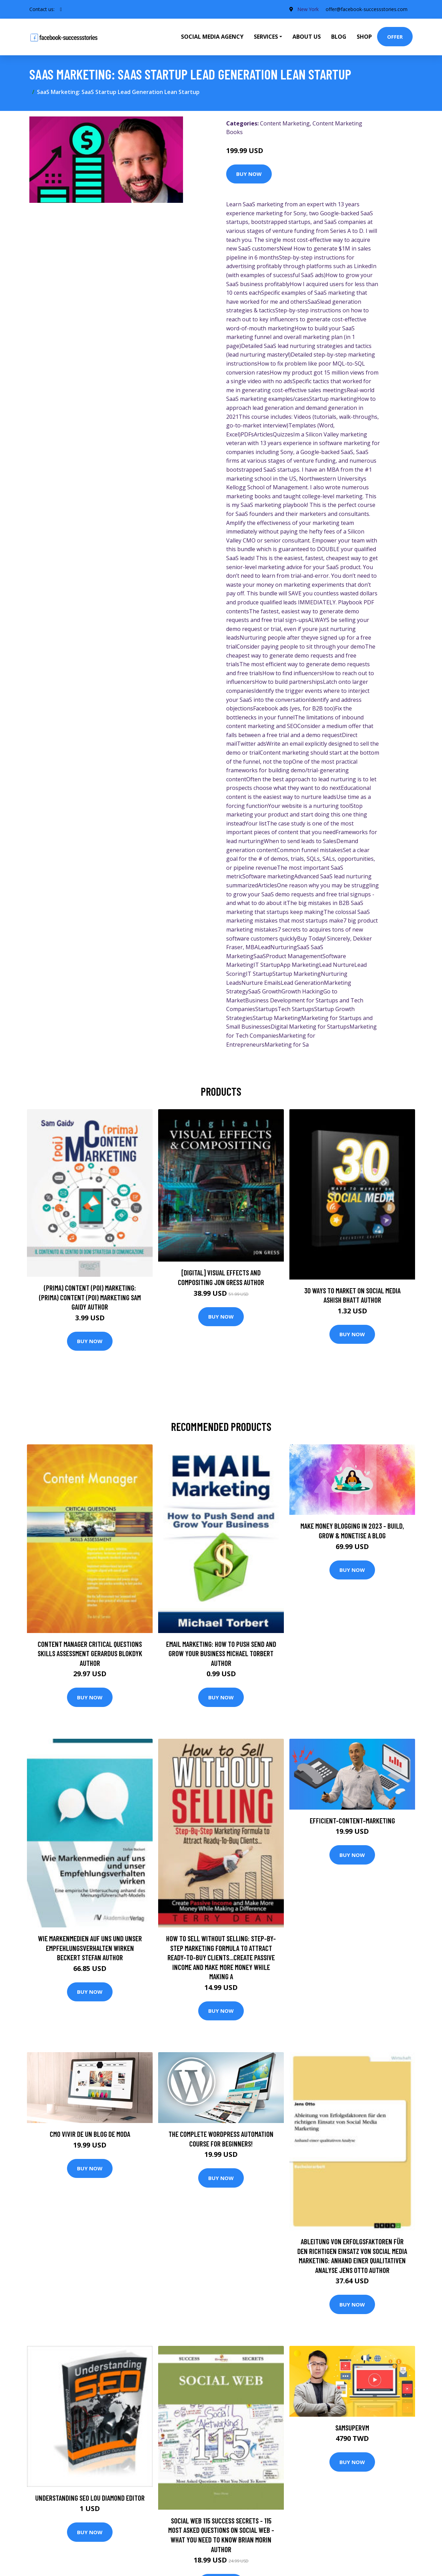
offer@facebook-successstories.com (366, 9)
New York (307, 9)
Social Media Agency (212, 36)
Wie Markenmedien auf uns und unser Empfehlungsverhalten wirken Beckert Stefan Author (90, 1948)
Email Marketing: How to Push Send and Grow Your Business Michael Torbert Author (221, 1653)
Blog (338, 36)
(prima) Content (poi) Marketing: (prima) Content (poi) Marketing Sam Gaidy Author (90, 1297)
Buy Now (249, 173)
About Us (306, 36)
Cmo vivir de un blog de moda (90, 2134)
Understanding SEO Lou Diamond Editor (90, 2497)
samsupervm (352, 2427)
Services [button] (266, 36)
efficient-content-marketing (352, 1820)
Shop (364, 36)
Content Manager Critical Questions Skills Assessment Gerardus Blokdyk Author (90, 1653)
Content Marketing (285, 123)
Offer (395, 36)
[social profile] (61, 9)
